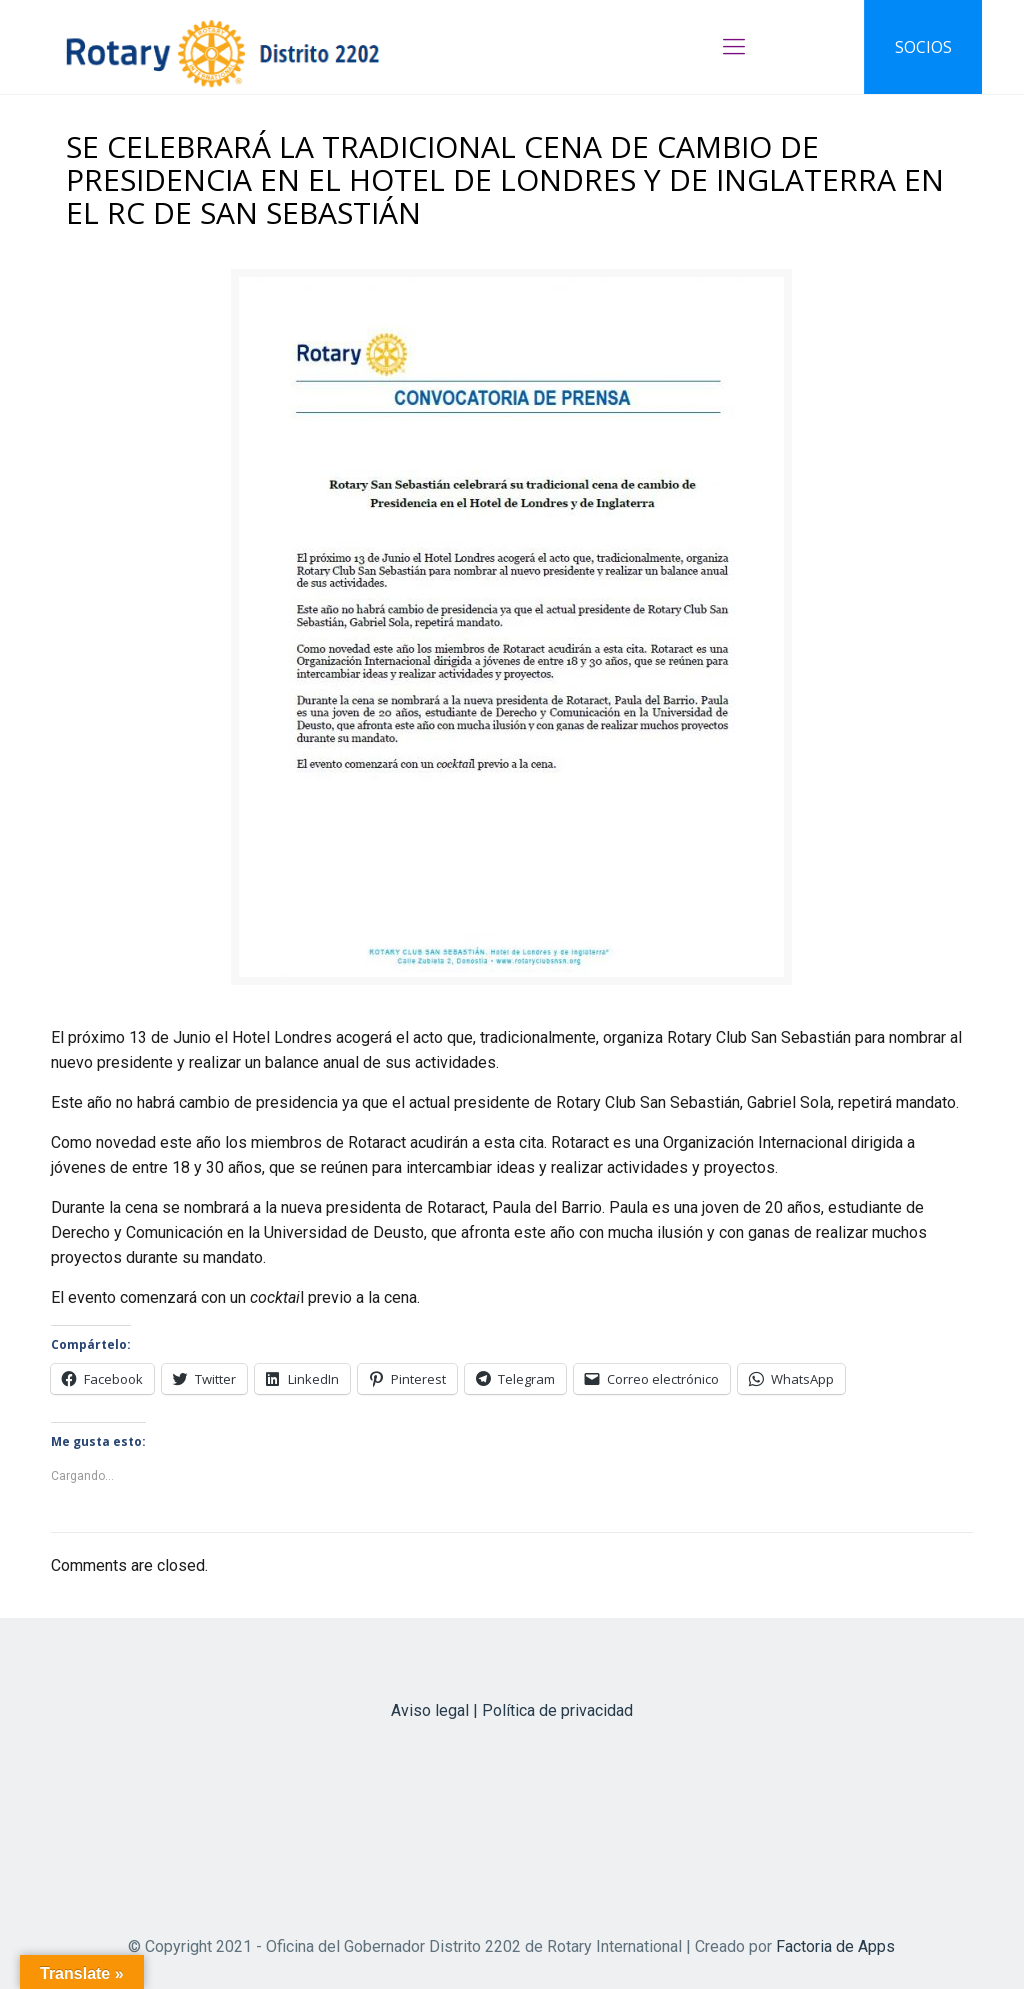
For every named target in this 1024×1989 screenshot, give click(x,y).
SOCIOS (923, 47)
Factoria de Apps (835, 1946)
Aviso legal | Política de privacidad (512, 1710)
